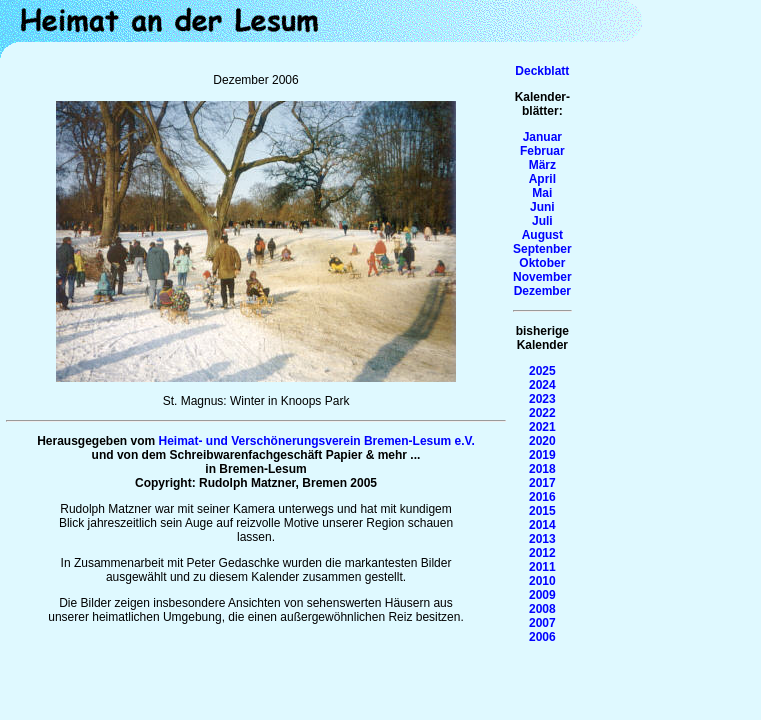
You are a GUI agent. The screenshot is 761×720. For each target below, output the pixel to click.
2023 (542, 399)
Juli (542, 221)
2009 (542, 595)
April (542, 179)
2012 (542, 553)
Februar (542, 151)
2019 (542, 455)
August (542, 235)
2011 (542, 567)
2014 (542, 525)
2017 (542, 483)
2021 (542, 427)
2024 (542, 385)
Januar (542, 137)
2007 (542, 623)
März (542, 165)
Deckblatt (542, 71)
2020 (542, 441)
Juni (542, 207)
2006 (542, 637)
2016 (542, 497)
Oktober (542, 263)
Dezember (542, 291)
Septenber (542, 249)
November (542, 277)
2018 (542, 469)
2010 (542, 581)
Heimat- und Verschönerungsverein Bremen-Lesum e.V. (317, 441)
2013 (542, 539)
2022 (542, 413)
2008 (542, 609)
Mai (542, 193)
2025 (542, 371)
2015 (542, 511)
